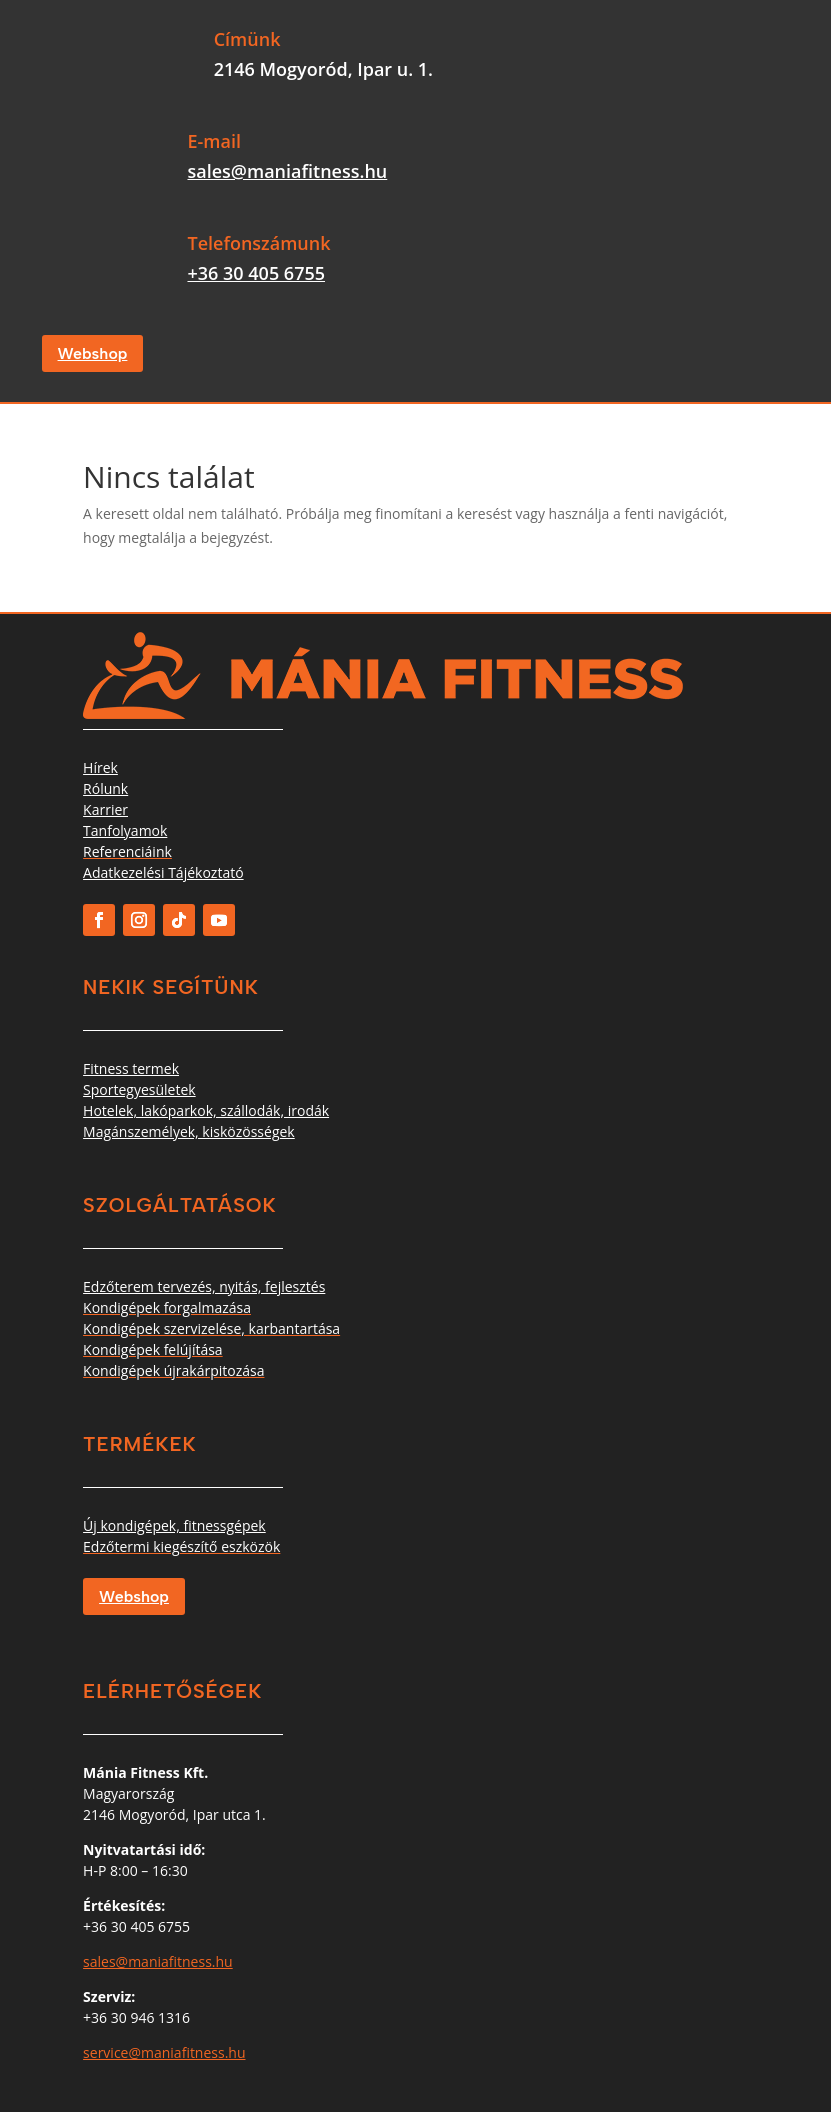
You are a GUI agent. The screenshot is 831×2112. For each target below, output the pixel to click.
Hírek (100, 767)
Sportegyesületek (139, 1089)
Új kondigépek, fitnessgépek (174, 1525)
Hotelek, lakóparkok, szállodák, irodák (206, 1110)
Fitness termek (131, 1068)
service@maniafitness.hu (164, 2052)
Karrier (105, 809)
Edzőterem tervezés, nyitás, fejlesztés (204, 1286)
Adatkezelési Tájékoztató (163, 872)
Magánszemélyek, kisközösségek (189, 1131)
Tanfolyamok (125, 830)
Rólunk (105, 788)
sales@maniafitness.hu (287, 171)
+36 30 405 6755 (256, 273)
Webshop (93, 353)
